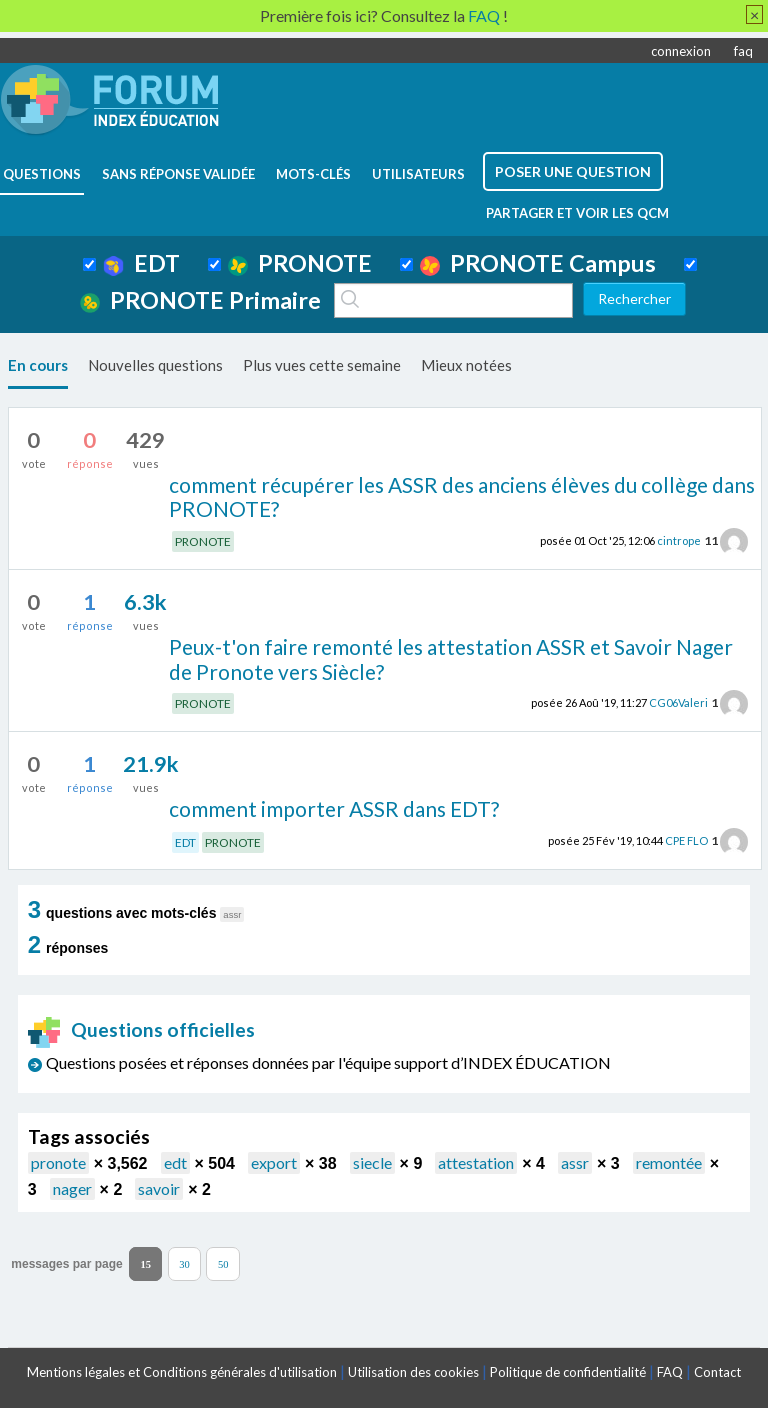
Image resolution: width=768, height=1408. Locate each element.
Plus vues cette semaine (322, 365)
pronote (58, 1162)
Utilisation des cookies (413, 1372)
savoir (159, 1188)
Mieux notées (466, 365)
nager (72, 1188)
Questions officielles (142, 1029)
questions (42, 174)
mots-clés (313, 174)
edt (175, 1162)
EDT (141, 263)
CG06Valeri (678, 702)
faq (743, 51)
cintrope (679, 540)
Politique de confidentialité (568, 1372)
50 (223, 1264)
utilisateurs (418, 174)
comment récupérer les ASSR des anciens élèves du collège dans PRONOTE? (462, 497)
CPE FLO (686, 840)
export (274, 1162)
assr (575, 1162)
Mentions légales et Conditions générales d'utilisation (182, 1372)
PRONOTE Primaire (200, 300)
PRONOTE (300, 263)
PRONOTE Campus (538, 263)
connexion (681, 51)
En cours (38, 365)
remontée (669, 1162)
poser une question (573, 171)
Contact (717, 1372)
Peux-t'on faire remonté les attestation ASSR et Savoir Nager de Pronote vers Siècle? (451, 659)
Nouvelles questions (155, 365)
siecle (372, 1162)
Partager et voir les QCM (577, 213)
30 (184, 1264)
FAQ (670, 1372)
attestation (476, 1162)
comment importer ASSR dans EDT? (334, 808)
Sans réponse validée (178, 174)
